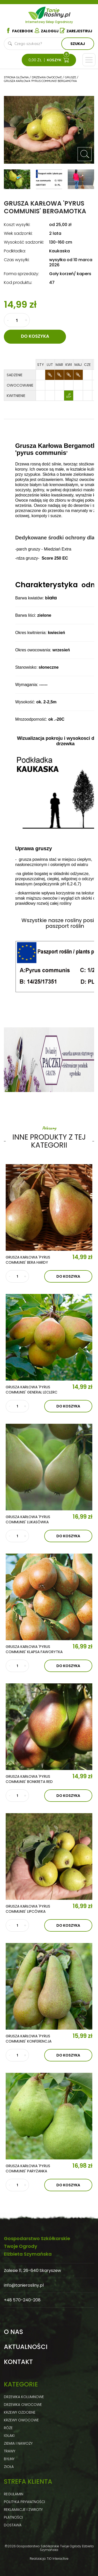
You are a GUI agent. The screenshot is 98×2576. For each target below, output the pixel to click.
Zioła (9, 2466)
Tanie (58, 12)
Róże (8, 2427)
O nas (13, 2332)
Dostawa (12, 2525)
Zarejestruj (76, 31)
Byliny (9, 2458)
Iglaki (9, 2435)
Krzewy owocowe (21, 2420)
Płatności (13, 2517)
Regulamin (13, 2494)
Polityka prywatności (24, 2501)
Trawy (9, 2451)
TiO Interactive (58, 2558)
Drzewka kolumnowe (24, 2396)
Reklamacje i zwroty (23, 2509)
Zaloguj (46, 31)
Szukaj (77, 43)
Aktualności (26, 2347)
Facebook (19, 31)
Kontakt (18, 2362)
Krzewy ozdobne (19, 2412)
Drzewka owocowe (23, 2404)
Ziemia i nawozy (18, 2443)
